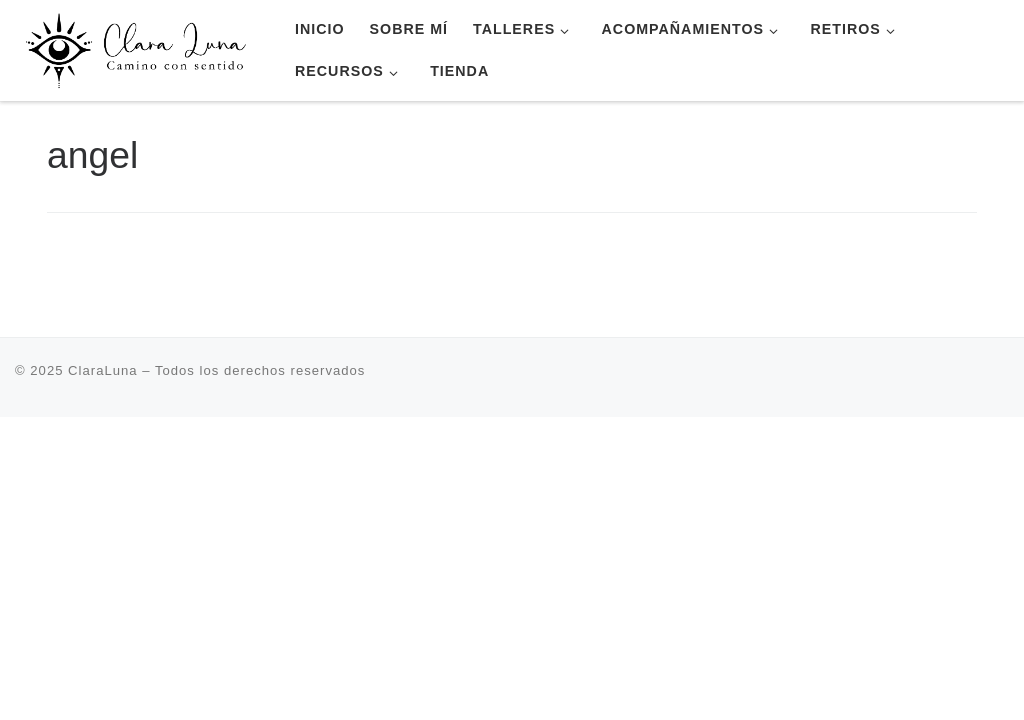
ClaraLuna (103, 370)
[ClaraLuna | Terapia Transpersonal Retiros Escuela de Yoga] (140, 47)
